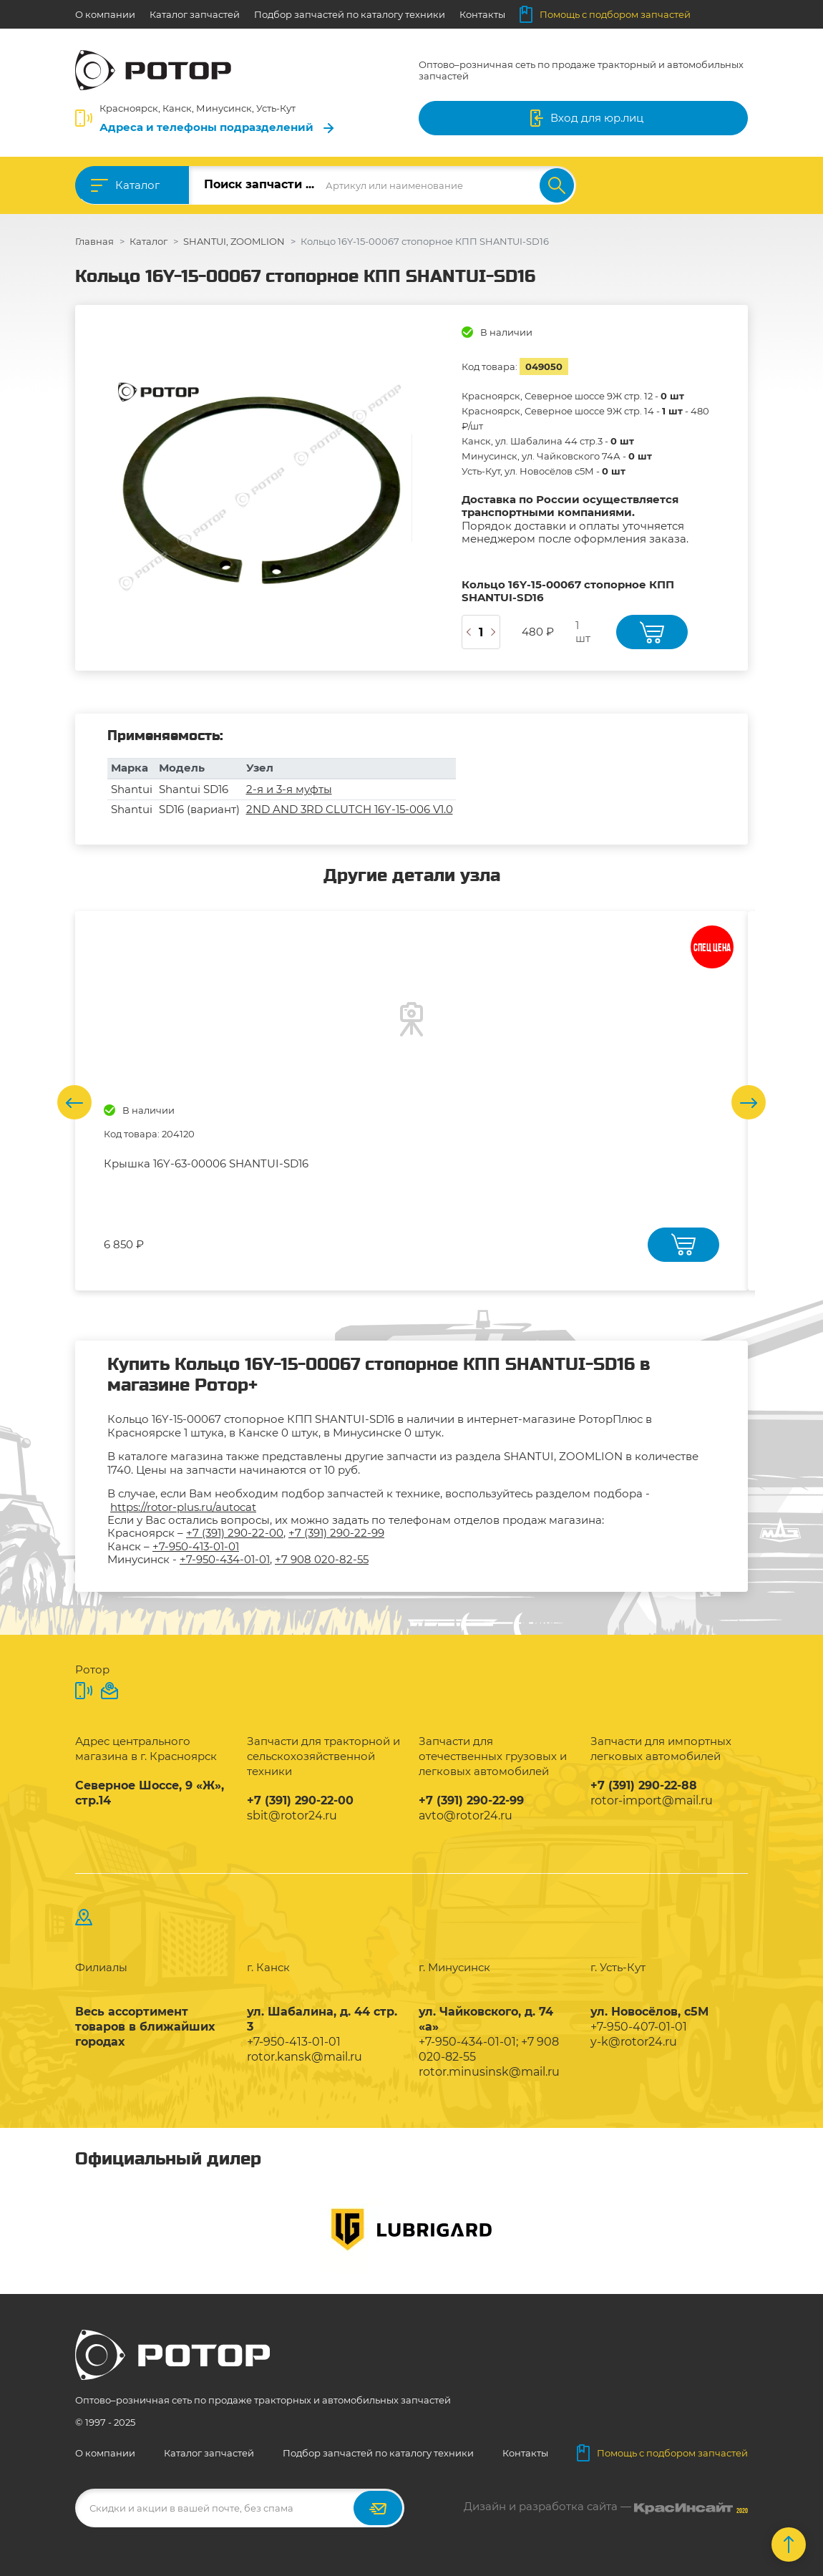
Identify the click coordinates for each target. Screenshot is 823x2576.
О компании (105, 14)
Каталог (137, 185)
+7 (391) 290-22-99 (336, 1533)
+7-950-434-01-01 (225, 1559)
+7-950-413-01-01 (195, 1546)
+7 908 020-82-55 (322, 1559)
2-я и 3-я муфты (289, 789)
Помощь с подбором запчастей (605, 14)
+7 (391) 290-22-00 (234, 1533)
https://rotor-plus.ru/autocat (183, 1507)
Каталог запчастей (195, 14)
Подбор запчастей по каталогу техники (349, 14)
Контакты (482, 14)
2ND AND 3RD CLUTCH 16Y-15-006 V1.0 (349, 809)
